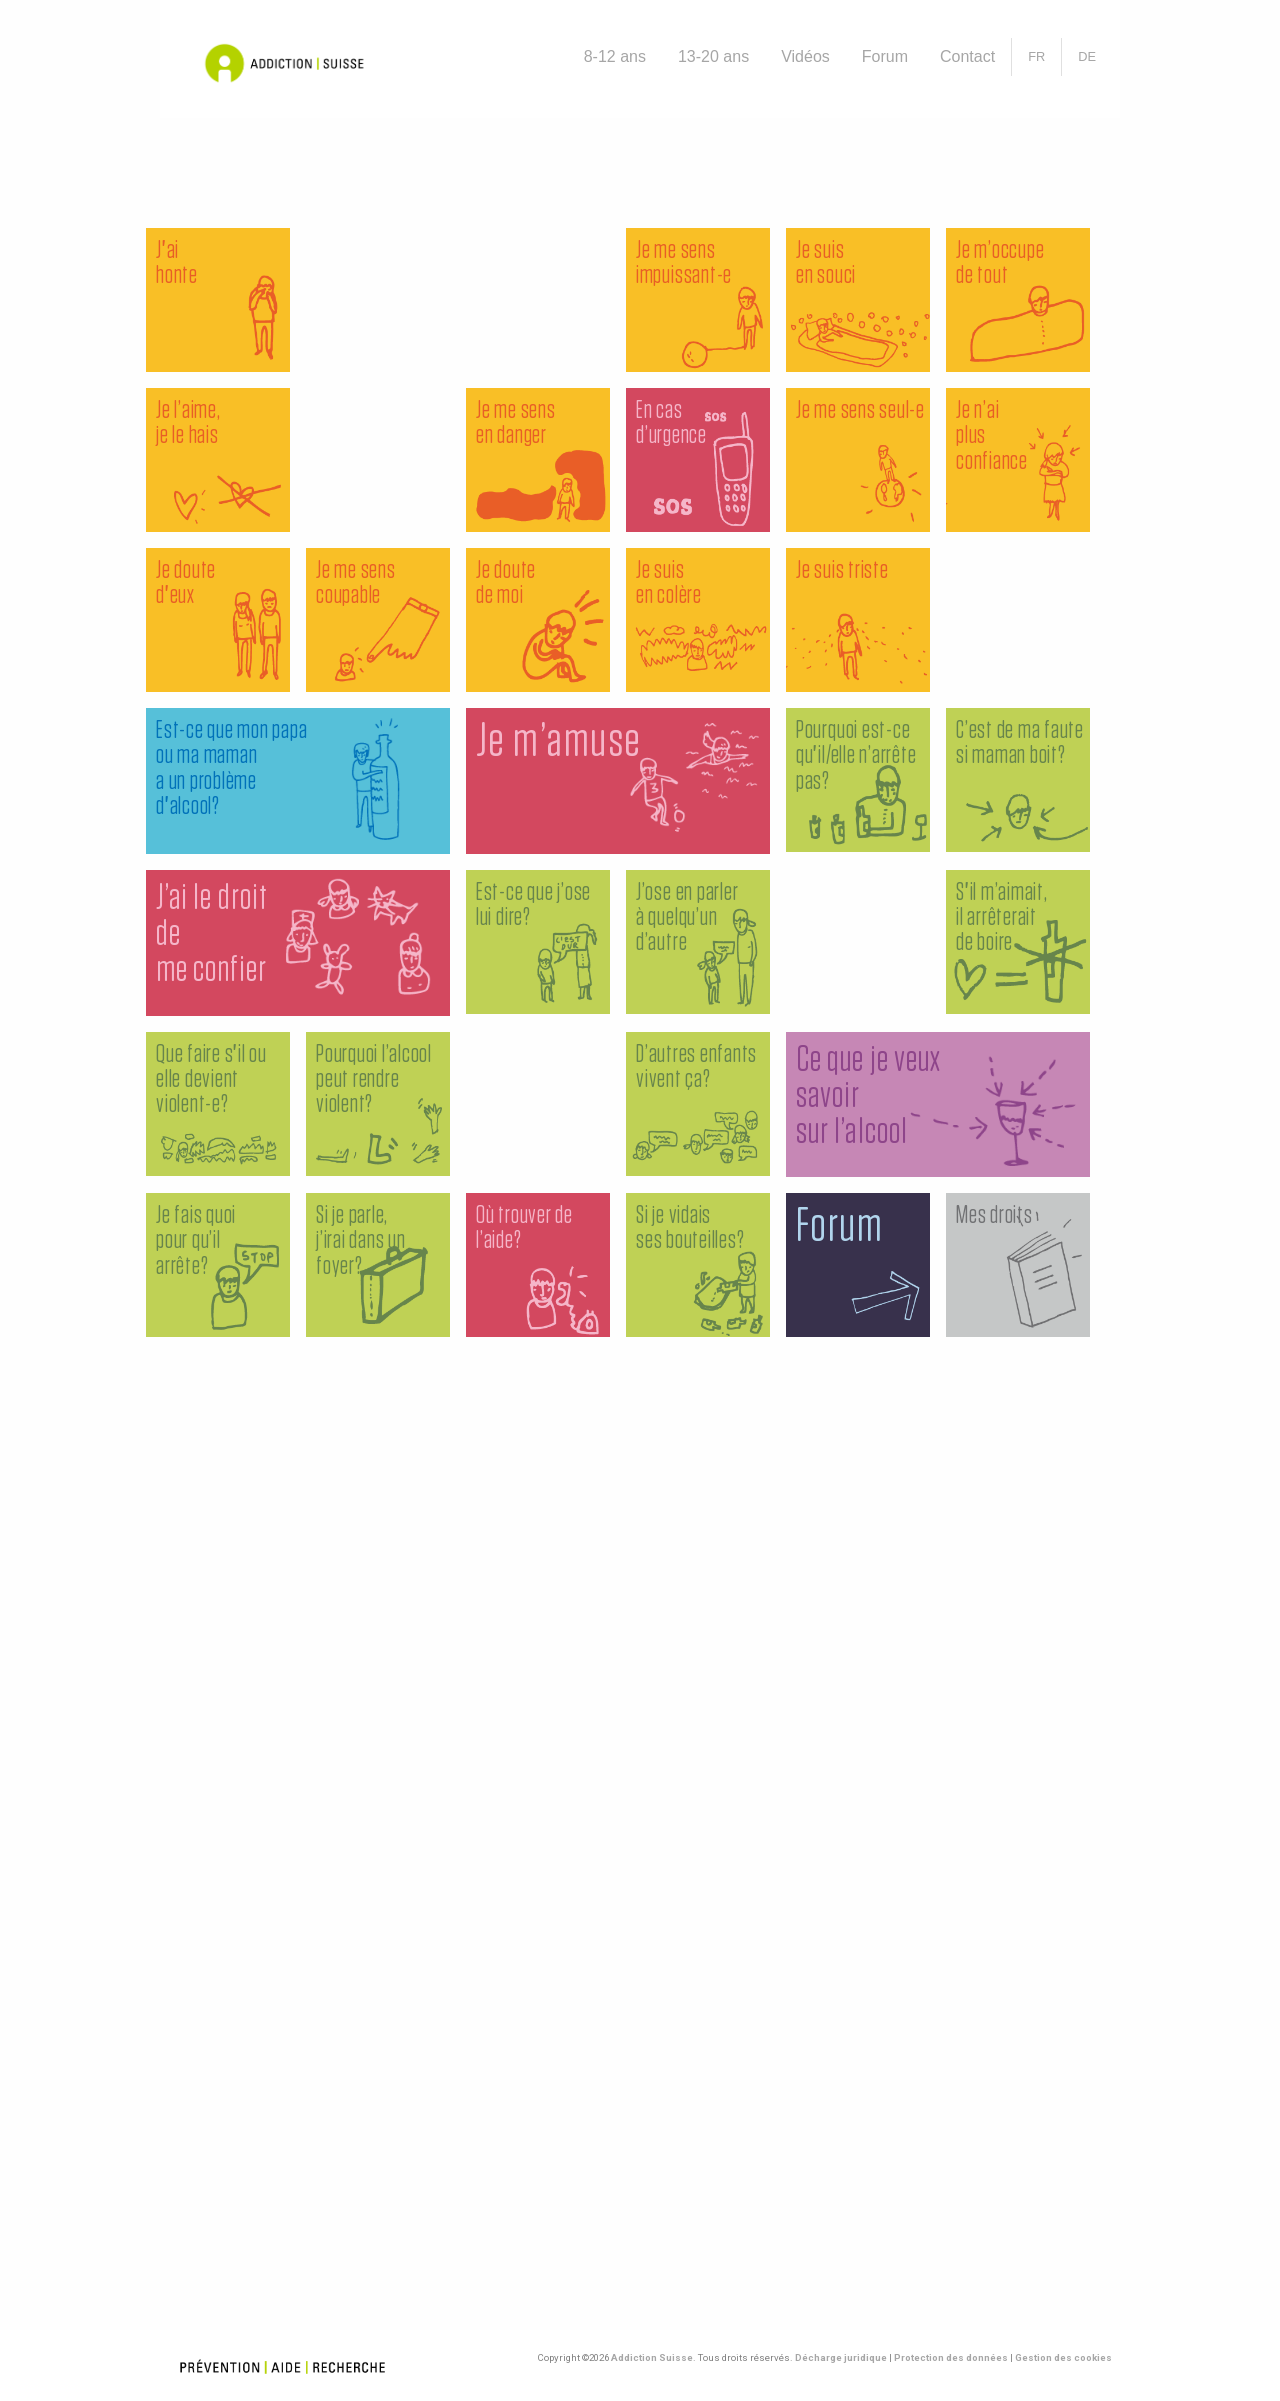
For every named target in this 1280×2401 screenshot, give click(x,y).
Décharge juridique (841, 2357)
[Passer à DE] (1087, 56)
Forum (885, 56)
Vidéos (805, 56)
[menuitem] (615, 57)
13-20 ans (713, 56)
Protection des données (951, 2357)
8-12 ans (615, 56)
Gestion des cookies (1063, 2357)
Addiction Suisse (652, 2357)
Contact (967, 56)
